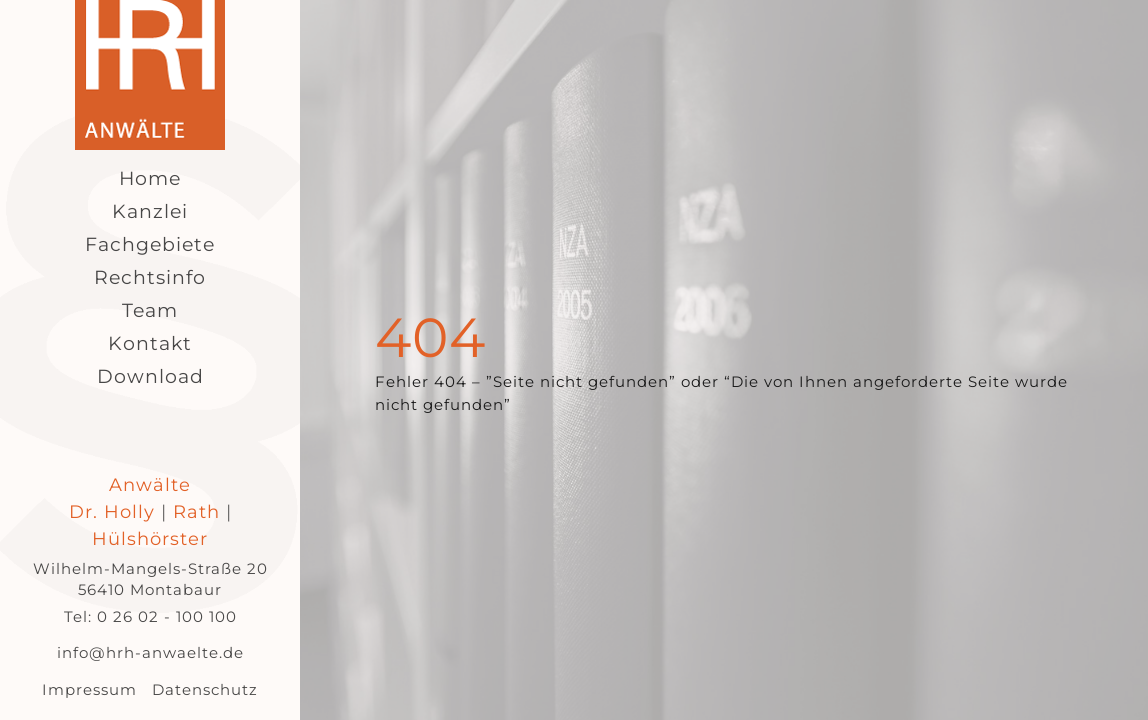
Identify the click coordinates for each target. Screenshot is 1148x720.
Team (150, 310)
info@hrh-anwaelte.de (150, 652)
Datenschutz (205, 689)
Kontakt (150, 343)
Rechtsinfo (150, 277)
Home (150, 178)
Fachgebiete (150, 244)
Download (150, 376)
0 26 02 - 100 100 (167, 616)
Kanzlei (150, 211)
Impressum (89, 689)
